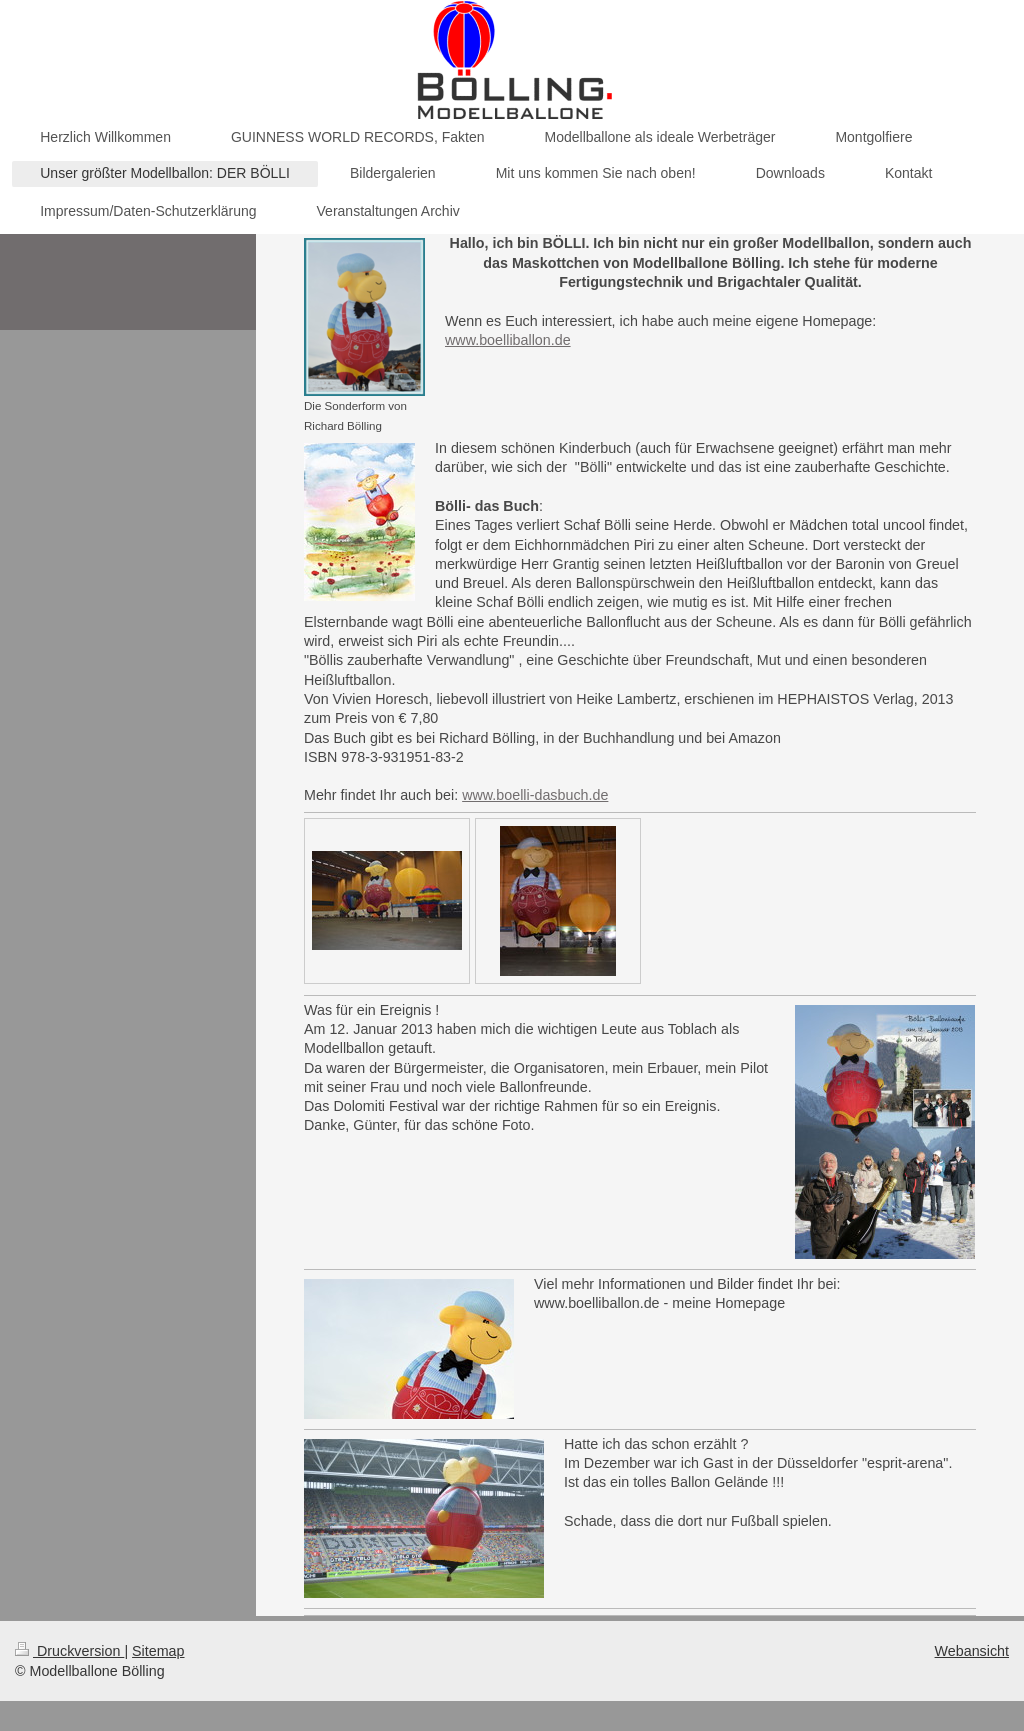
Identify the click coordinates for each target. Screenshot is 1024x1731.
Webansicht (972, 1651)
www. (462, 340)
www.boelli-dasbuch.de (535, 795)
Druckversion (69, 1651)
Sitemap (158, 1651)
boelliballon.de (524, 340)
